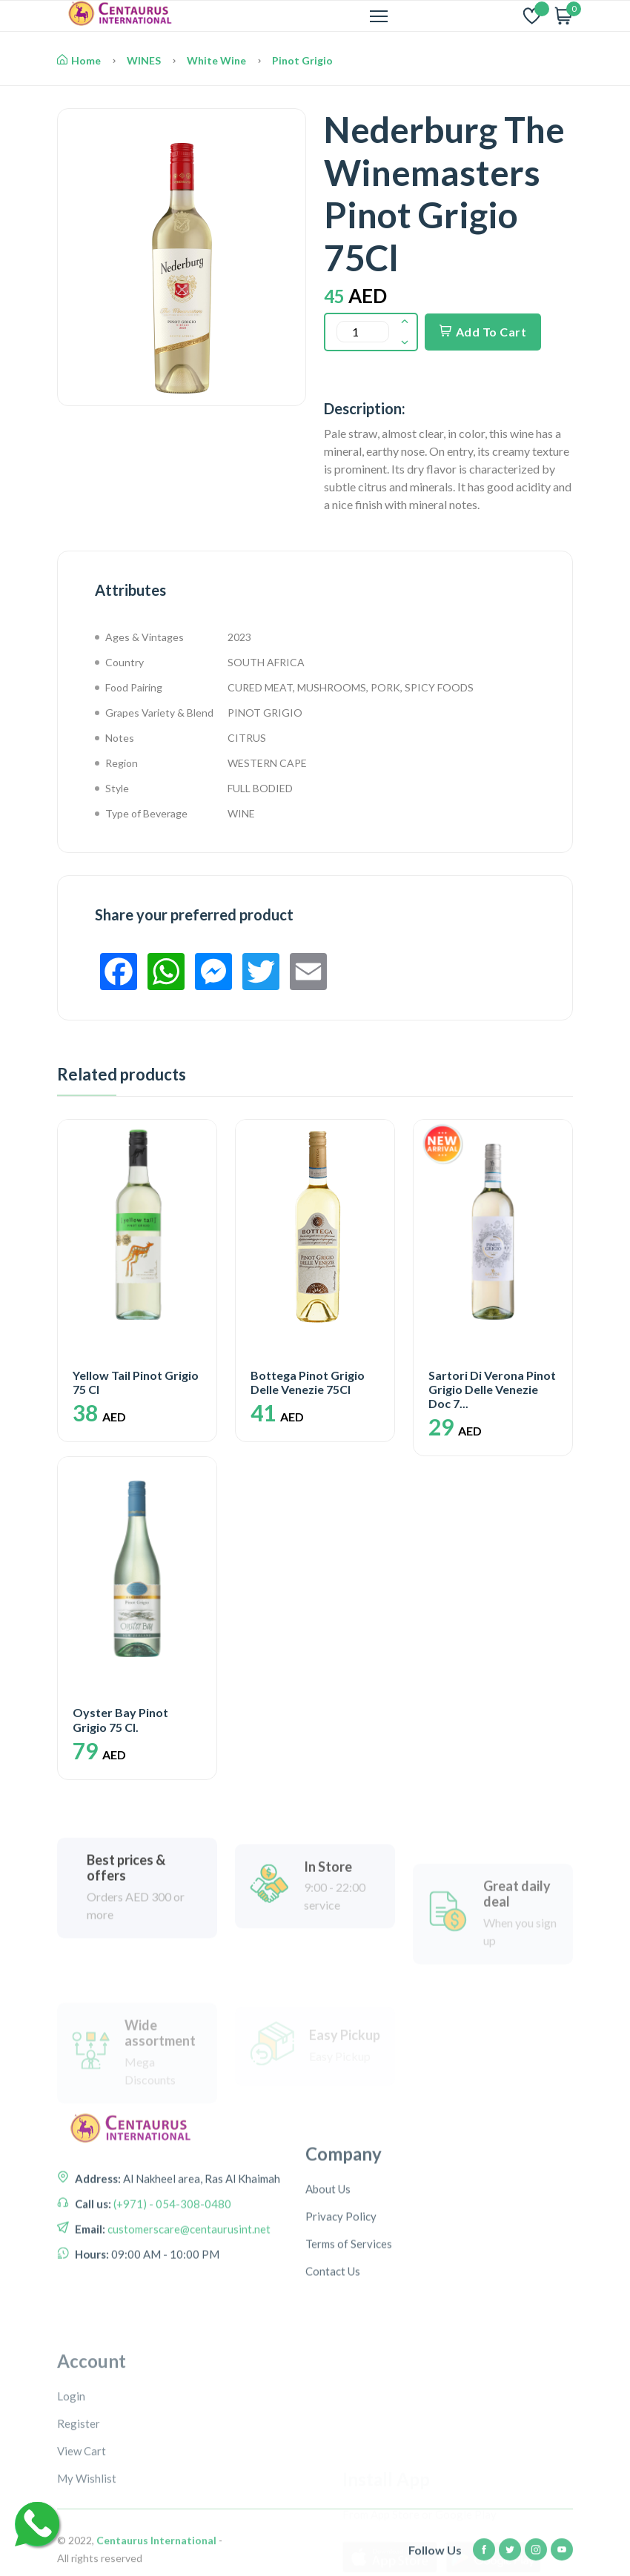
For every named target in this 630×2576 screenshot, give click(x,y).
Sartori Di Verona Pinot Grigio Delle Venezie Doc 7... (492, 1389)
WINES (144, 60)
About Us (328, 2270)
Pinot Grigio (302, 60)
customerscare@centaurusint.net (188, 2287)
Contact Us (332, 2353)
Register (78, 2535)
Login (71, 2507)
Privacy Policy (341, 2298)
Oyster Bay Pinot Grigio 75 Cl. (120, 1719)
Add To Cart (483, 332)
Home (79, 60)
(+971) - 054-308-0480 (171, 2261)
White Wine (216, 60)
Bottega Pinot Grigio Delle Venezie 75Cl (308, 1382)
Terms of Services (348, 2325)
